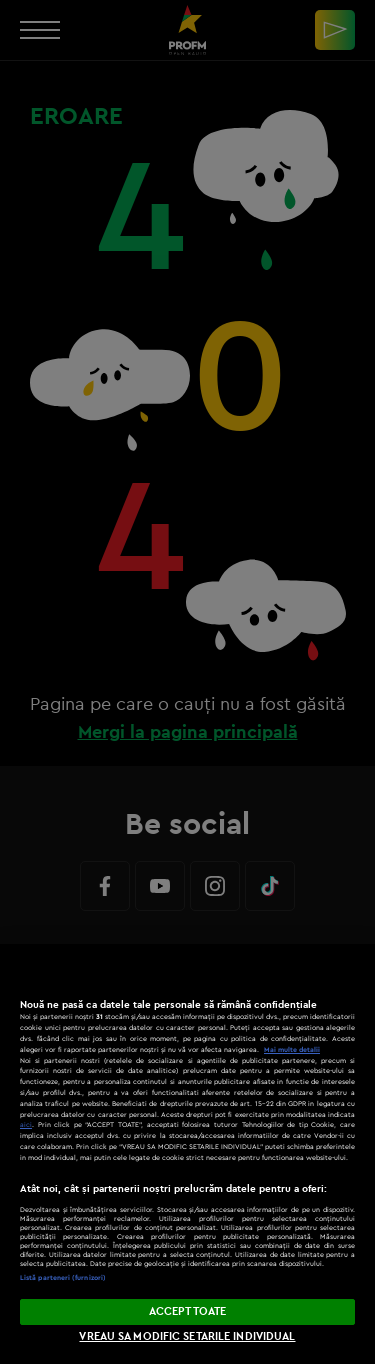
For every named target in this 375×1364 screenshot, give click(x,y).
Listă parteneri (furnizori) (63, 1277)
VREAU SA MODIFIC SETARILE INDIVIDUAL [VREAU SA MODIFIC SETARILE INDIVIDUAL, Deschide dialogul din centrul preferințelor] (187, 1336)
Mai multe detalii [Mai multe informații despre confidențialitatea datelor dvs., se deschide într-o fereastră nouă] (292, 1049)
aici (26, 1124)
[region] (187, 1154)
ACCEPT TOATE (187, 1311)
